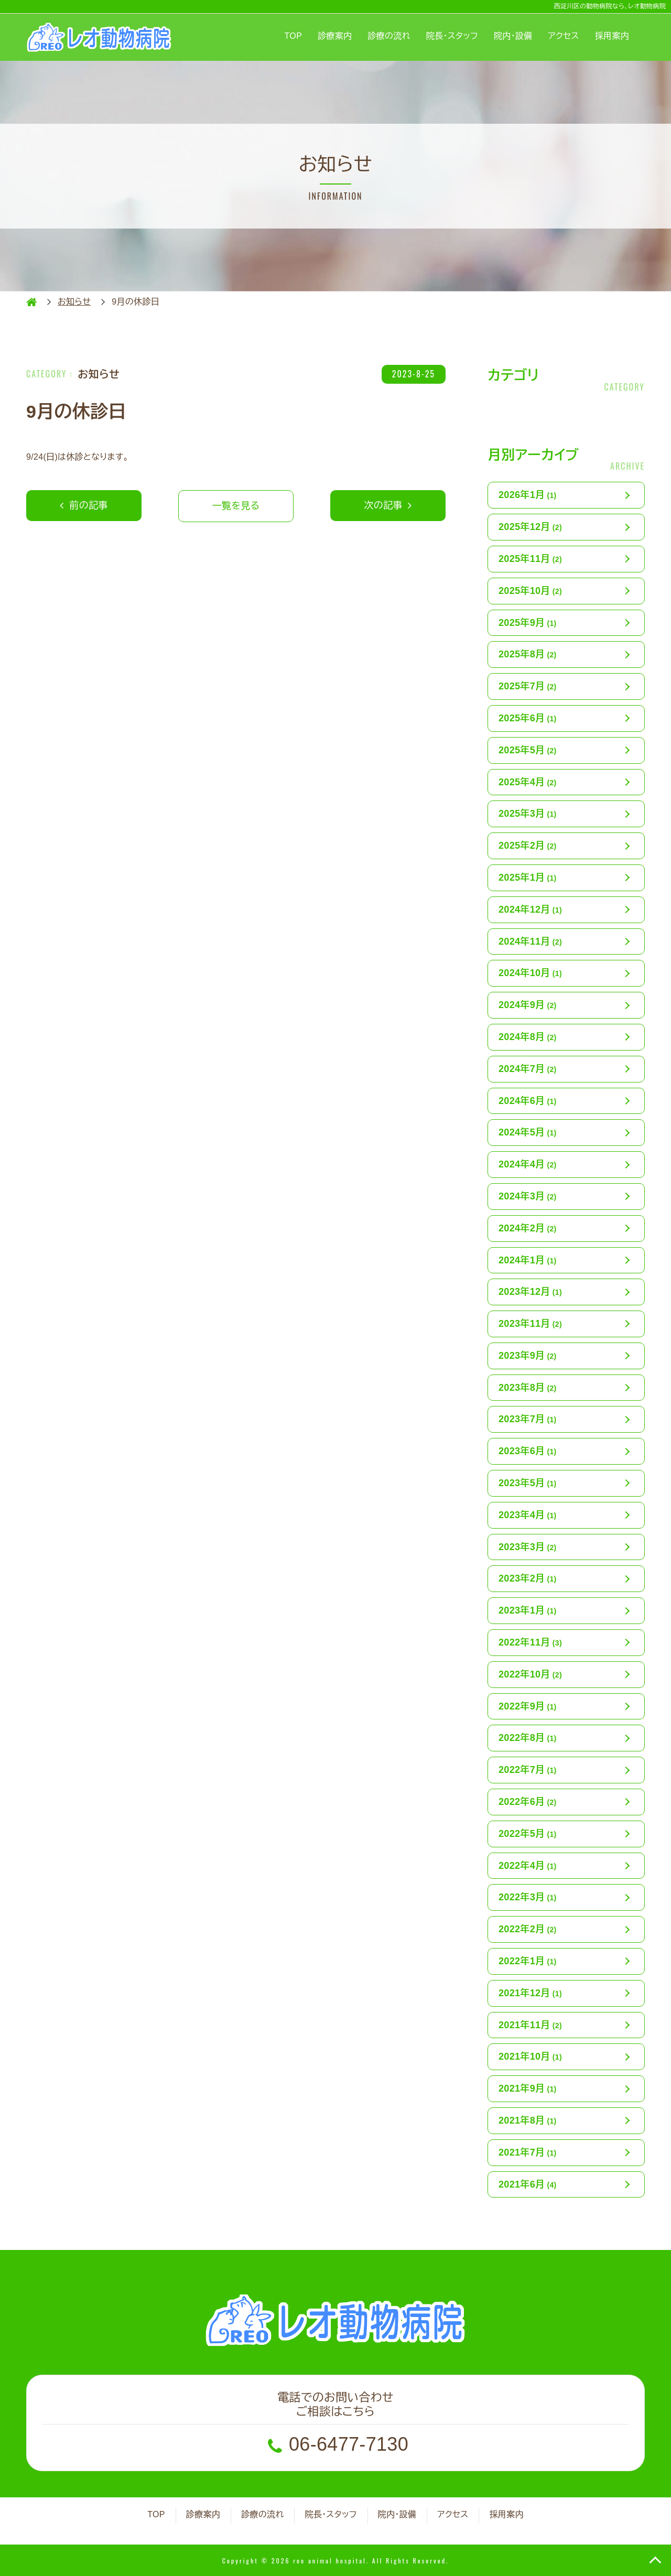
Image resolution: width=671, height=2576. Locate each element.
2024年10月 (530, 973)
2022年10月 (530, 1674)
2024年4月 (528, 1164)
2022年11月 (530, 1642)
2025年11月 (530, 559)
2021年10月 (530, 2056)
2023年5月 (528, 1483)
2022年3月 (528, 1897)
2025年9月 (528, 623)
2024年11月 (530, 941)
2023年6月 (528, 1451)
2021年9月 (528, 2088)
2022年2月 (528, 1929)
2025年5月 (528, 750)
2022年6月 (528, 1801)
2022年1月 (528, 1961)
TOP (293, 35)
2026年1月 (528, 495)
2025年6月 (528, 718)
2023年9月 (528, 1355)
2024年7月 (528, 1069)
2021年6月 (528, 2184)
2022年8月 (528, 1738)
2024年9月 (528, 1005)
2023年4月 (528, 1515)
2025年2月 (528, 845)
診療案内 (335, 35)
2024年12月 (530, 909)
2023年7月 (528, 1419)
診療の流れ (388, 35)
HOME (31, 302)
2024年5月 (528, 1132)
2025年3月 (528, 813)
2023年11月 (530, 1323)
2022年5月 (528, 1833)
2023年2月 (528, 1578)
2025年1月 (528, 877)
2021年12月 (530, 1993)
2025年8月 (528, 654)
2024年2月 (528, 1228)
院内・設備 (513, 35)
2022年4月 (528, 1865)
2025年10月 (530, 591)
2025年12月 (530, 527)
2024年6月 (528, 1101)
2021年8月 (528, 2120)
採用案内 (612, 35)
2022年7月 (528, 1770)
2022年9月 (528, 1706)
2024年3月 (528, 1196)
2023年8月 (528, 1387)
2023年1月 (528, 1610)
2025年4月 (528, 782)
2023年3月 (528, 1547)
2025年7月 (528, 686)
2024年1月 (528, 1260)
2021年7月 (528, 2152)
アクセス (563, 35)
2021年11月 (530, 2025)
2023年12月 (530, 1291)
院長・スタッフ (452, 35)
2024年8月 (528, 1037)
